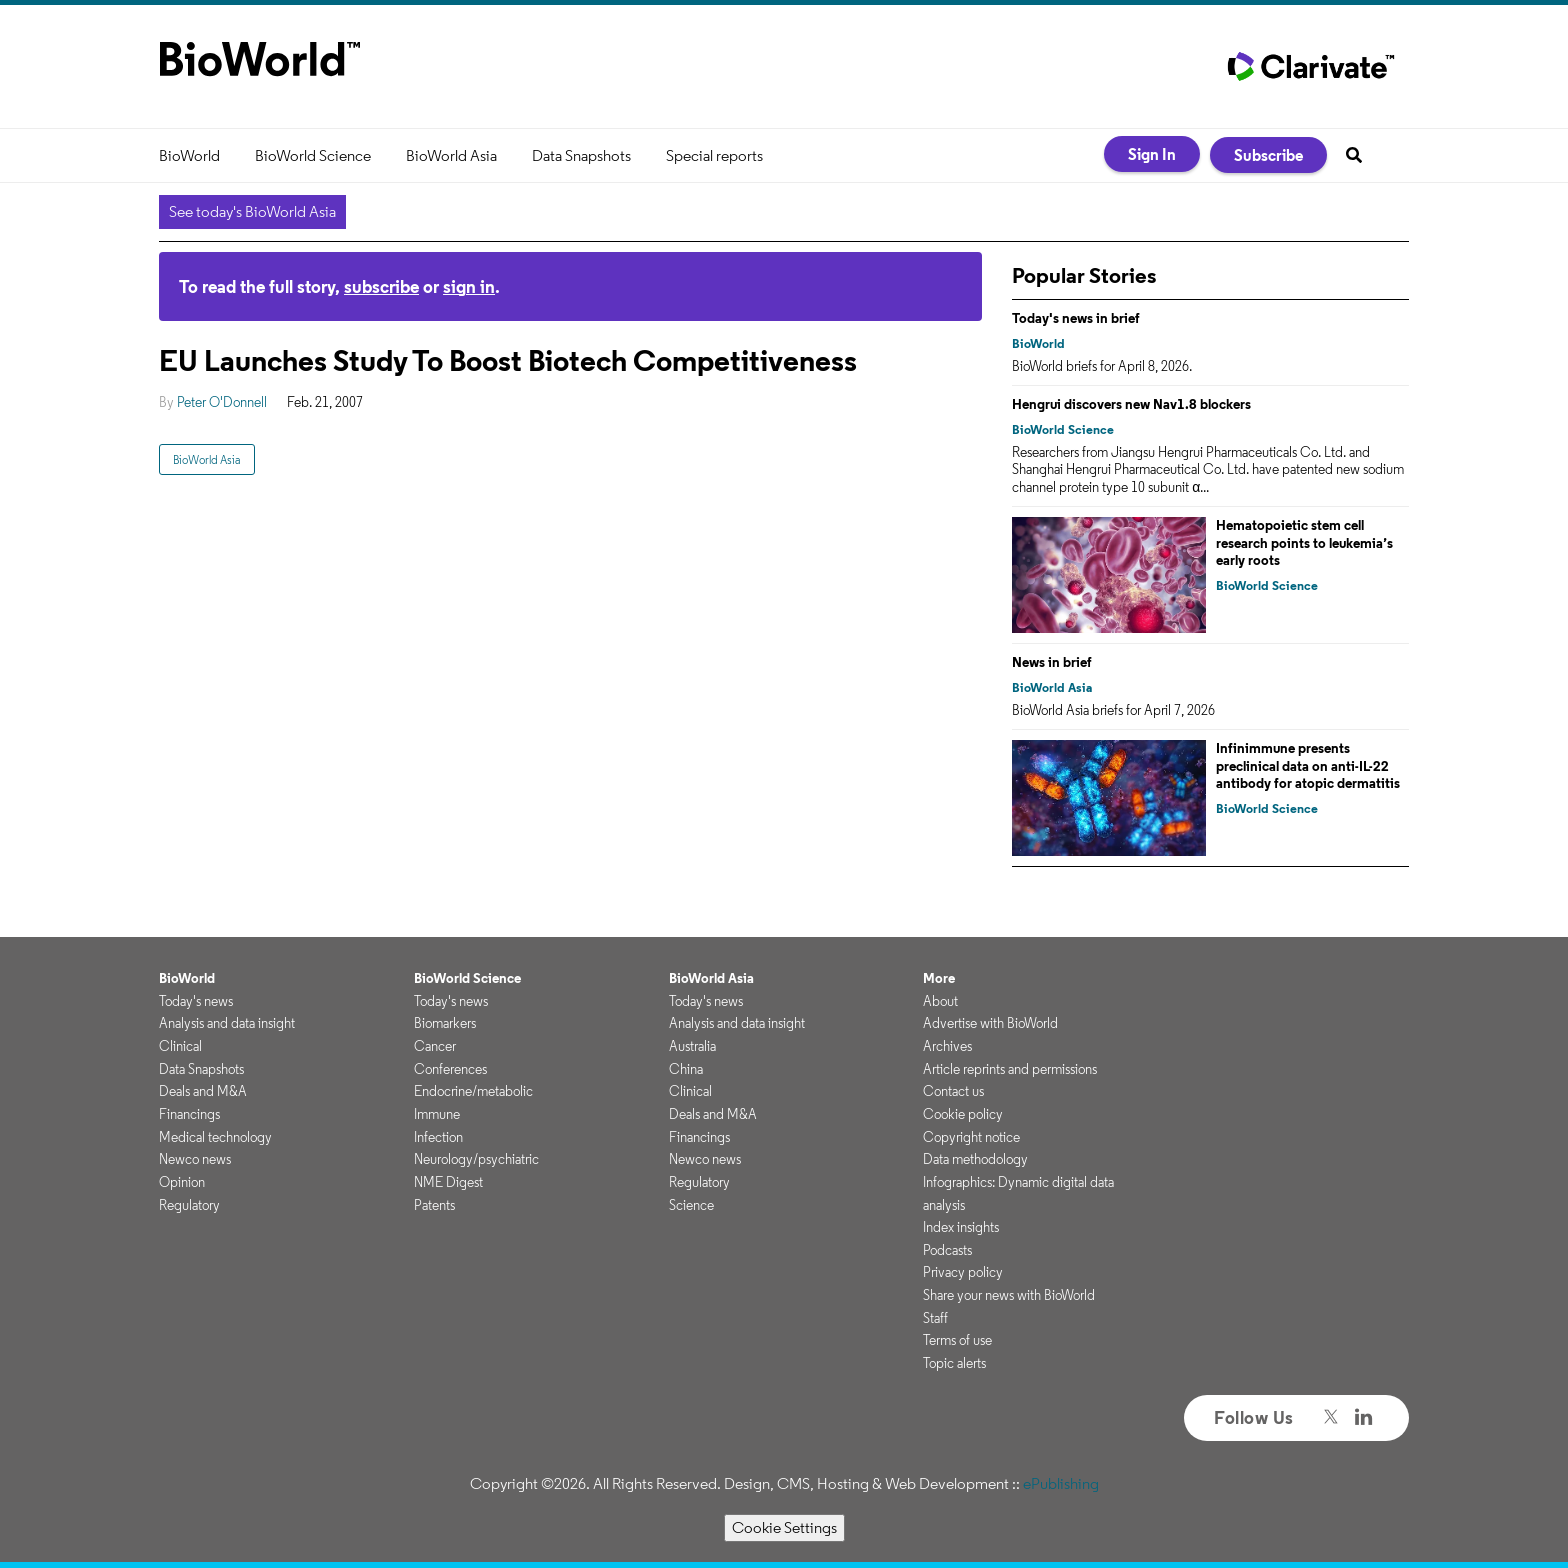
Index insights (961, 1227)
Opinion (182, 1182)
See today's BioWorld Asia (252, 211)
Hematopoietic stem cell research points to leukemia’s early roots (1304, 542)
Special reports (714, 155)
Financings (189, 1114)
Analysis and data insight (227, 1023)
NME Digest (448, 1182)
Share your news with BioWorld (1009, 1295)
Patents (434, 1205)
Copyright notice (971, 1137)
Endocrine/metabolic (473, 1091)
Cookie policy (963, 1114)
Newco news (195, 1159)
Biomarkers (445, 1023)
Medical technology (215, 1137)
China (686, 1069)
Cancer (435, 1046)
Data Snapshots (581, 155)
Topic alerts (954, 1363)
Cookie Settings (784, 1527)
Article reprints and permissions (1010, 1069)
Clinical (180, 1046)
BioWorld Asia (451, 155)
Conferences (450, 1069)
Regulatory (189, 1205)
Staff (935, 1318)
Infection (438, 1137)
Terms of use (957, 1340)
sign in (469, 286)
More (939, 978)
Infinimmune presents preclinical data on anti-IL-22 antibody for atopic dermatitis (1308, 765)
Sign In (1152, 154)
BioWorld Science (313, 155)
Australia (692, 1046)
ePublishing (1061, 1483)
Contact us (953, 1091)
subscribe (381, 286)
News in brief (1052, 662)
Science (691, 1205)
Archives (947, 1046)
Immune (437, 1114)
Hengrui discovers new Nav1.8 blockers (1131, 404)
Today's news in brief (1076, 318)
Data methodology (975, 1159)
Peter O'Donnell (222, 402)
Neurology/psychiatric (476, 1159)
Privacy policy (963, 1272)
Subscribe (1268, 155)
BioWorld (189, 155)
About (940, 1001)
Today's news (196, 1001)
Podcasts (947, 1250)
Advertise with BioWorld (990, 1023)
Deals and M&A (203, 1091)
